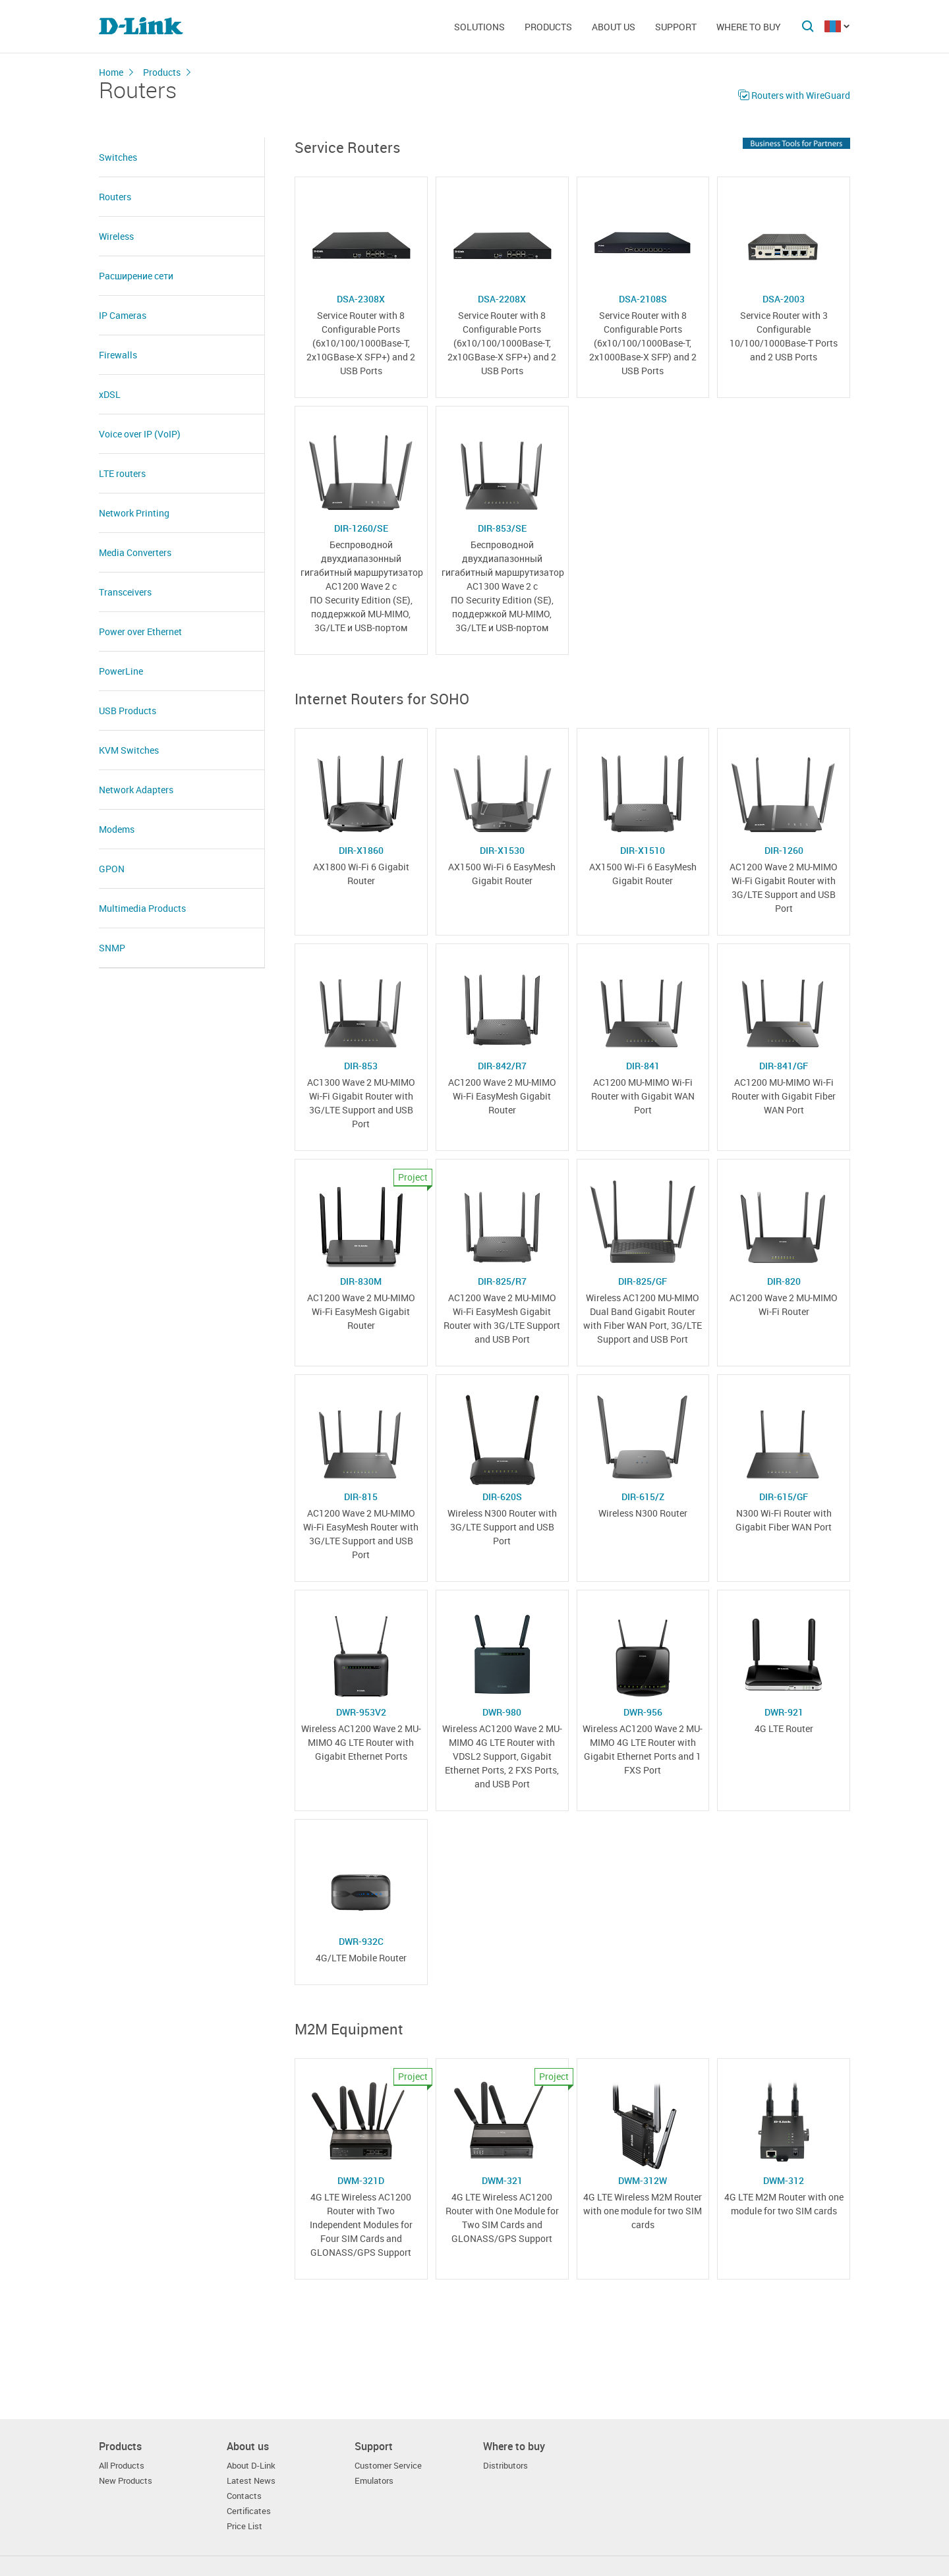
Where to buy (748, 26)
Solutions (479, 26)
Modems (116, 829)
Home (111, 72)
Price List (244, 2526)
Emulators (374, 2480)
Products (548, 26)
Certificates (249, 2511)
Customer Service (388, 2465)
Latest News (251, 2480)
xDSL (110, 394)
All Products (121, 2465)
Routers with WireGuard (800, 95)
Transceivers (125, 592)
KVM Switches (129, 750)
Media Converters (135, 552)
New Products (125, 2480)
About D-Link (251, 2465)
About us (613, 26)
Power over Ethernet (140, 631)
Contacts (244, 2496)
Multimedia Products (142, 908)
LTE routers (122, 473)
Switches (118, 157)
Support (676, 26)
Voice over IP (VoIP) (140, 434)
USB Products (127, 710)
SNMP (112, 947)
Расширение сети (136, 275)
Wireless (116, 236)
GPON (112, 868)
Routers (115, 196)
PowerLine (121, 671)
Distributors (505, 2465)
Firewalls (118, 355)
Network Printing (134, 513)
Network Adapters (136, 789)
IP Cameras (122, 315)
